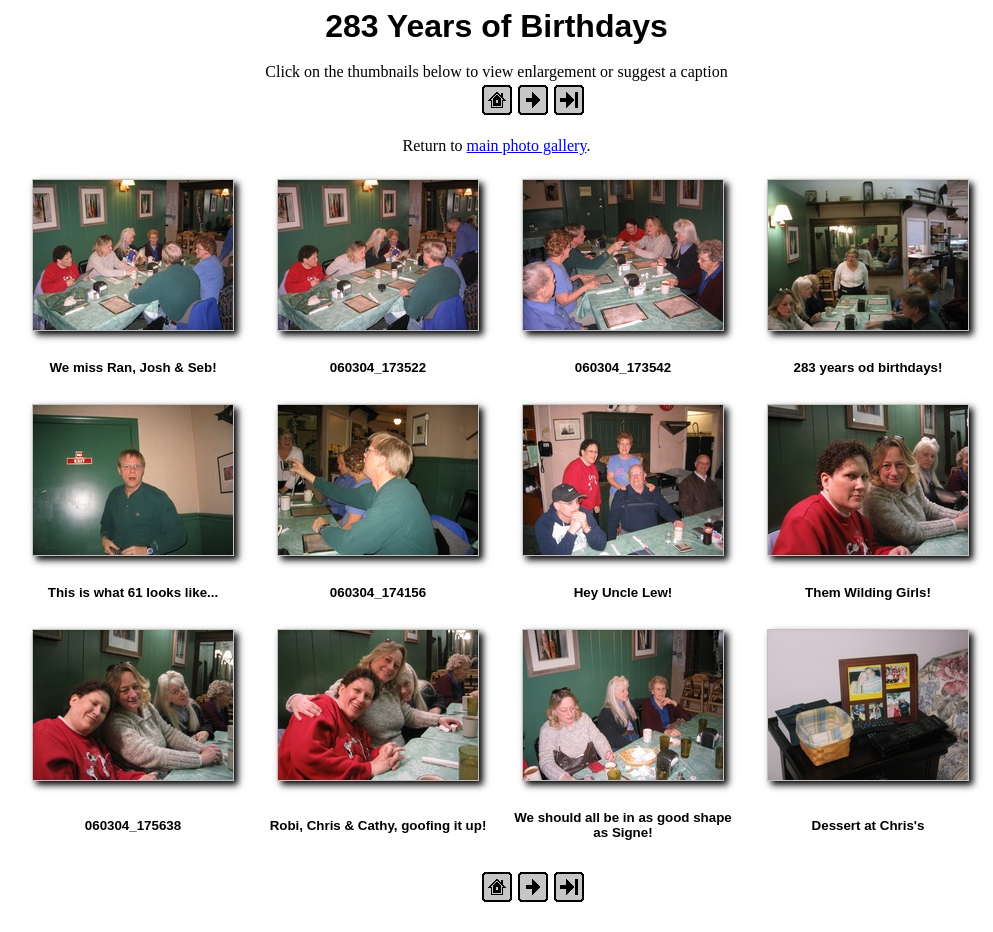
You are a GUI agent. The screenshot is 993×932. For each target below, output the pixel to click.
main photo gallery (527, 145)
